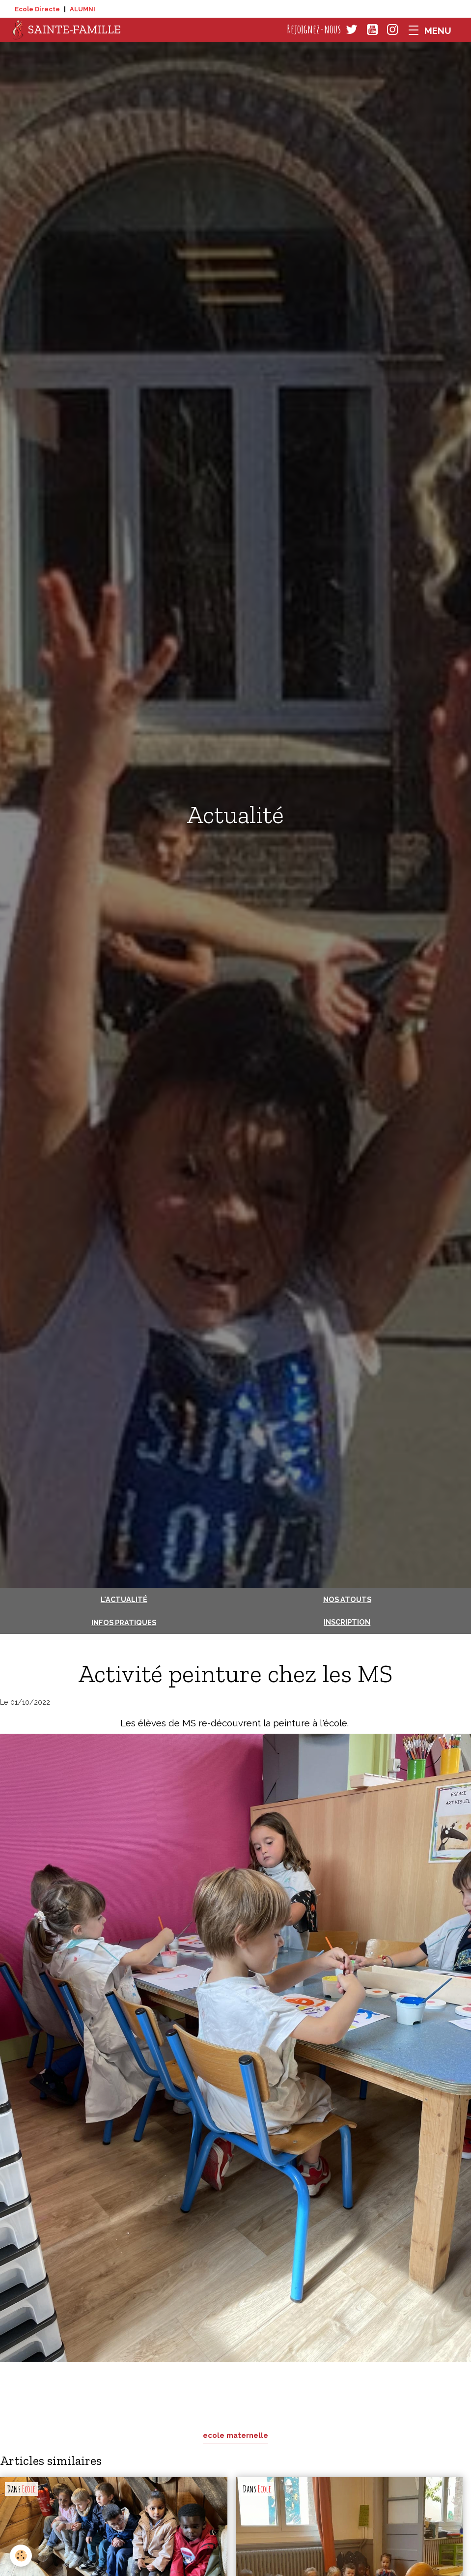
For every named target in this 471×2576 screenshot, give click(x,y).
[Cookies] (21, 2556)
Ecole (28, 2489)
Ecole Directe (37, 9)
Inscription (347, 1622)
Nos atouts (347, 1599)
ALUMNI (82, 9)
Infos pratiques (123, 1622)
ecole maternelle (235, 2435)
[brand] (66, 30)
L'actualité (124, 1599)
